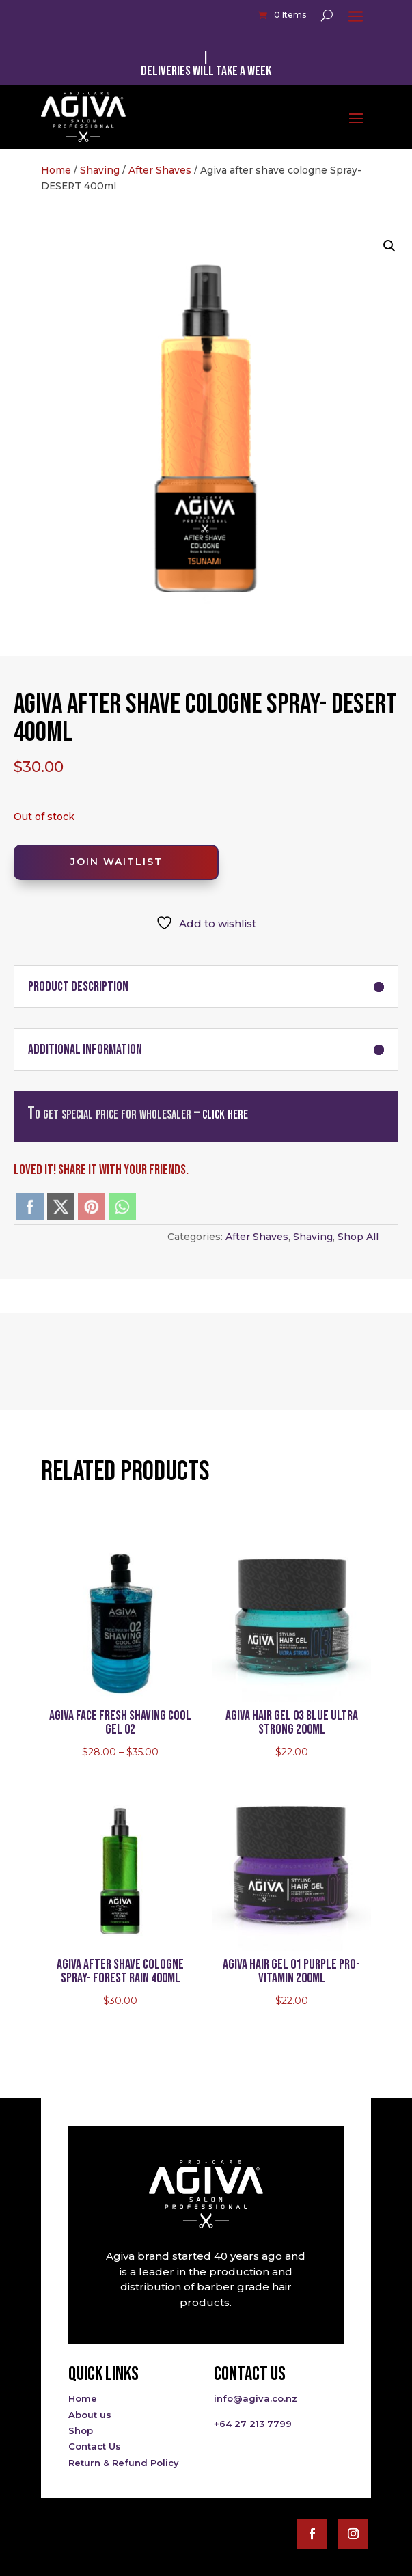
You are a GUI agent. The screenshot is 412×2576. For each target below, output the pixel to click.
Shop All (358, 1237)
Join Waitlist (116, 861)
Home (56, 170)
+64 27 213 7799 (253, 2423)
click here (225, 1113)
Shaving (100, 170)
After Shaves (159, 170)
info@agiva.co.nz (255, 2398)
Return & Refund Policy (123, 2462)
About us (89, 2414)
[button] (389, 246)
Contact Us (94, 2446)
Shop (80, 2430)
